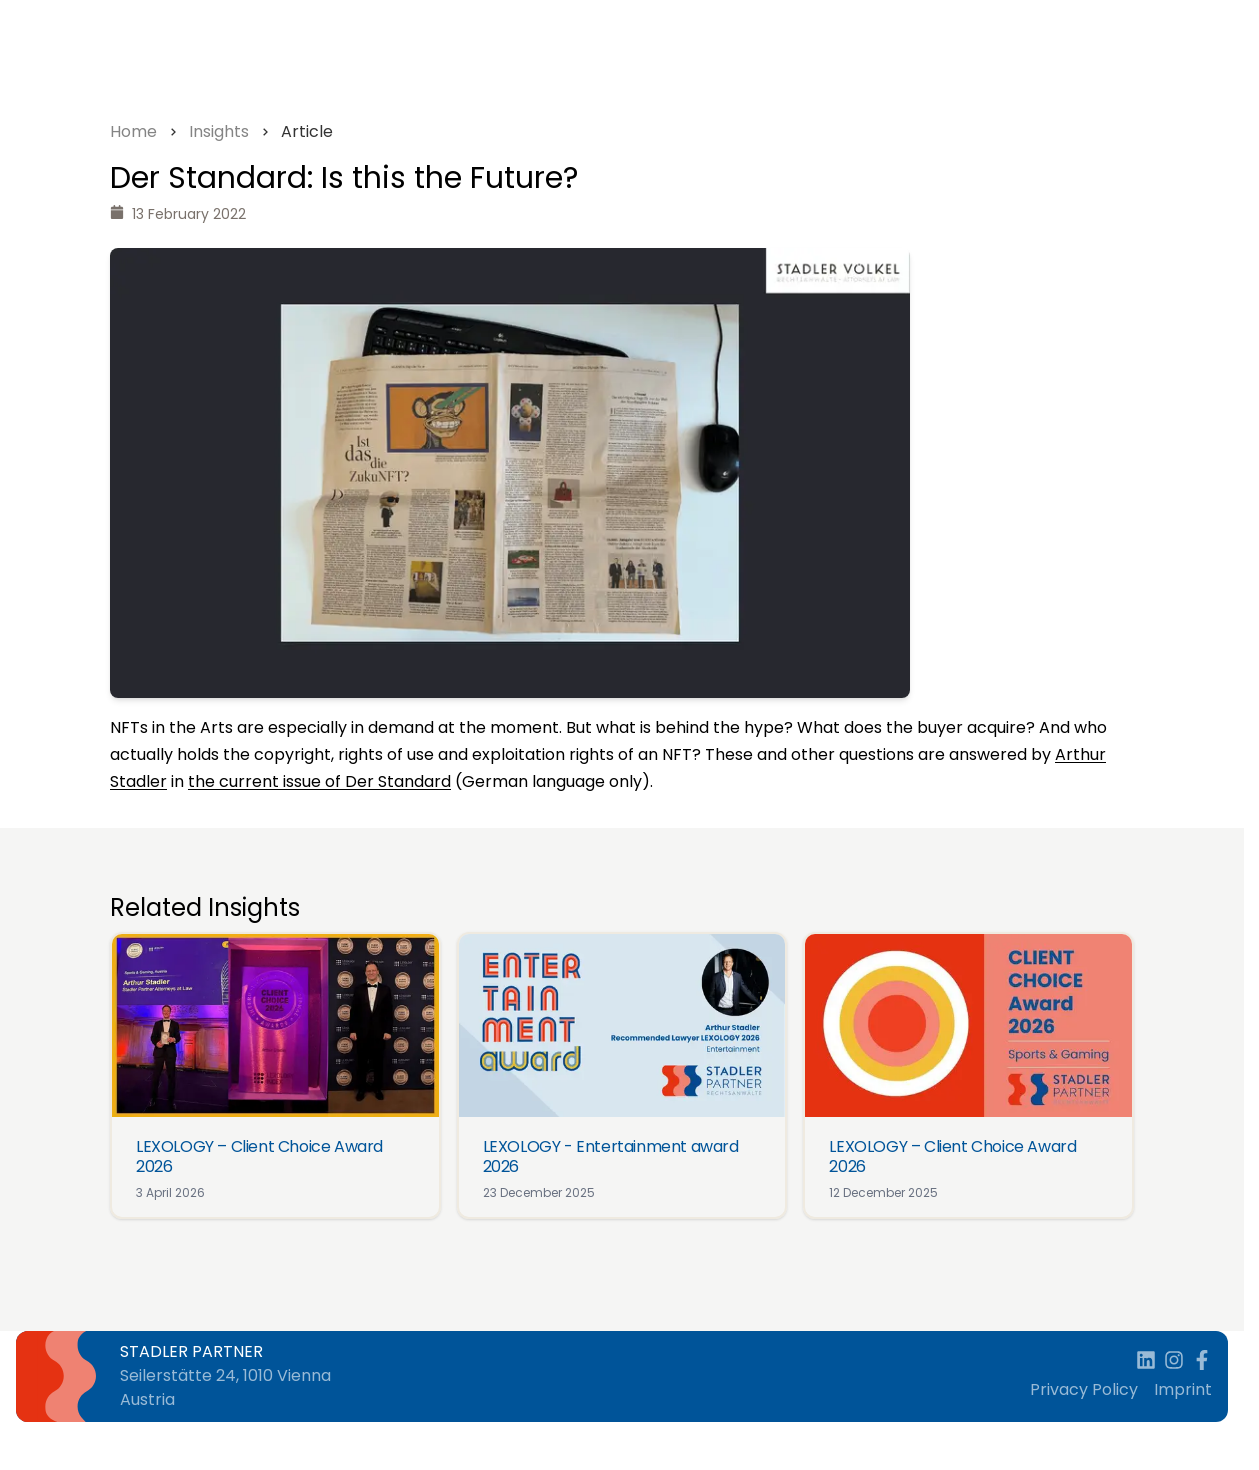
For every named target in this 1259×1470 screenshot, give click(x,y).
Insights (219, 131)
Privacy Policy (1084, 1389)
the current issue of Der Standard (319, 781)
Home (133, 131)
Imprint (1183, 1389)
